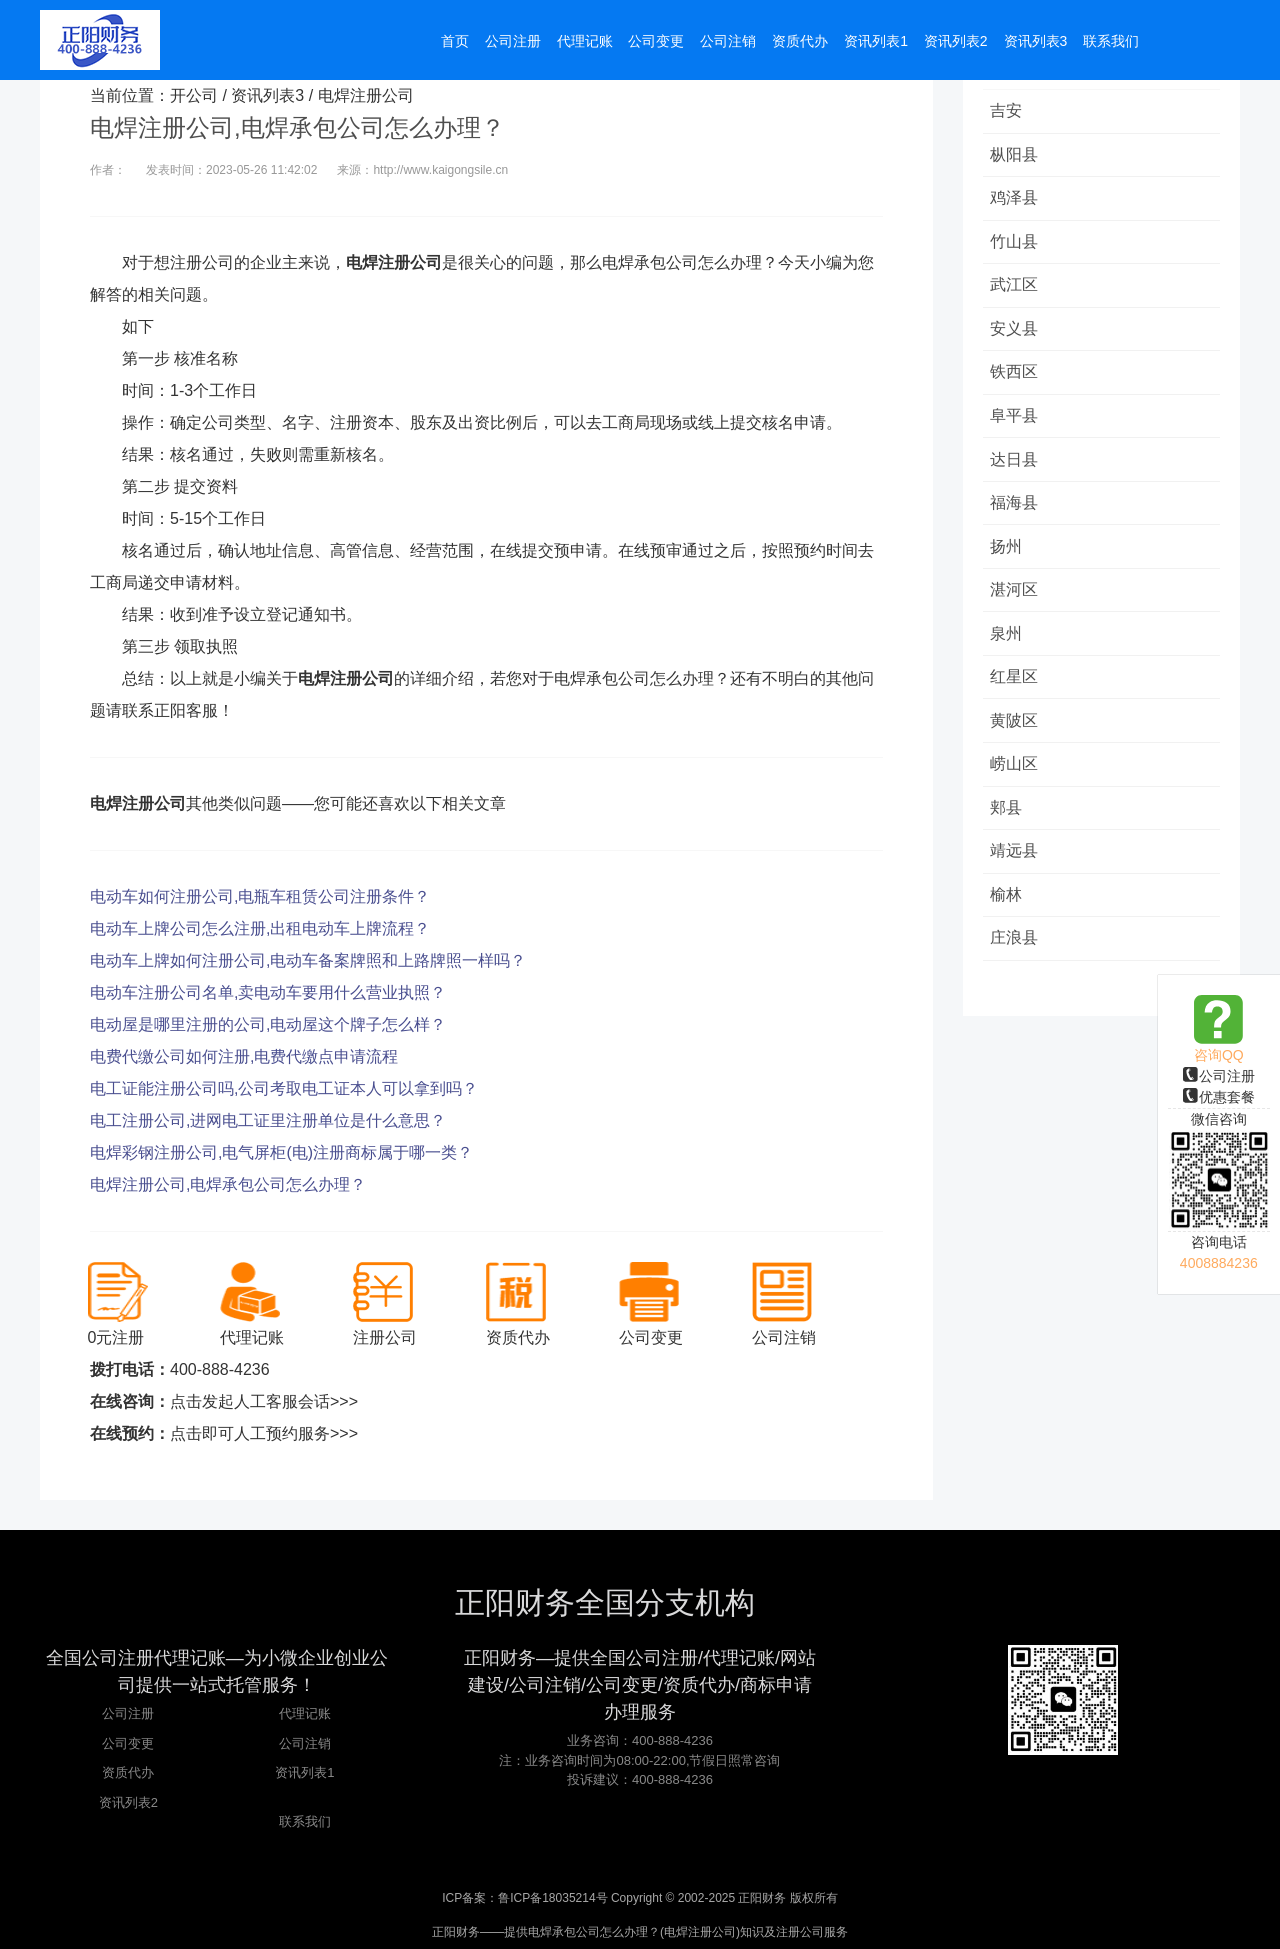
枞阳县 (1017, 156)
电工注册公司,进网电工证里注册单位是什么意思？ (268, 1120)
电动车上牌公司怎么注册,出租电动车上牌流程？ (260, 928)
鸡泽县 (1017, 201)
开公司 (194, 95)
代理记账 (305, 1713)
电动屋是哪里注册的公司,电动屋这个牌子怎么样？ (268, 1024)
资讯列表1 (304, 1772)
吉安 (1009, 111)
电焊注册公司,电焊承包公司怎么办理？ (228, 1184)
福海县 (1017, 516)
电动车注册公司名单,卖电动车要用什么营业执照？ (268, 992)
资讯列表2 (128, 1802)
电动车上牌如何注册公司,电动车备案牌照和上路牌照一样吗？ (308, 960)
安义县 (1017, 336)
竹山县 (1017, 246)
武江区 (1017, 291)
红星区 (1017, 696)
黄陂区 (1017, 741)
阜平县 (1017, 426)
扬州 (1009, 561)
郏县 (1009, 831)
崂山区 (1017, 786)
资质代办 (128, 1772)
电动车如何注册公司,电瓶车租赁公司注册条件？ (260, 896)
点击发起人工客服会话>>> (264, 1401)
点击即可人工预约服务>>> (264, 1433)
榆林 (1009, 921)
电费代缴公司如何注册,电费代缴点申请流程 (244, 1056)
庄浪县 (1017, 966)
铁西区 (1017, 381)
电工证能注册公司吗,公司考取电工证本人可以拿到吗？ (284, 1088)
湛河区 (1017, 606)
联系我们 (305, 1821)
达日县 (1017, 471)
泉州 (1009, 651)
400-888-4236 (220, 1369)
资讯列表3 (267, 95)
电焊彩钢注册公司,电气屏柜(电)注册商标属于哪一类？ (281, 1152)
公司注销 (305, 1743)
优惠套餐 (1219, 1097)
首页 (455, 42)
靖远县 (1017, 876)
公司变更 (128, 1743)
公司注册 (1219, 1076)
